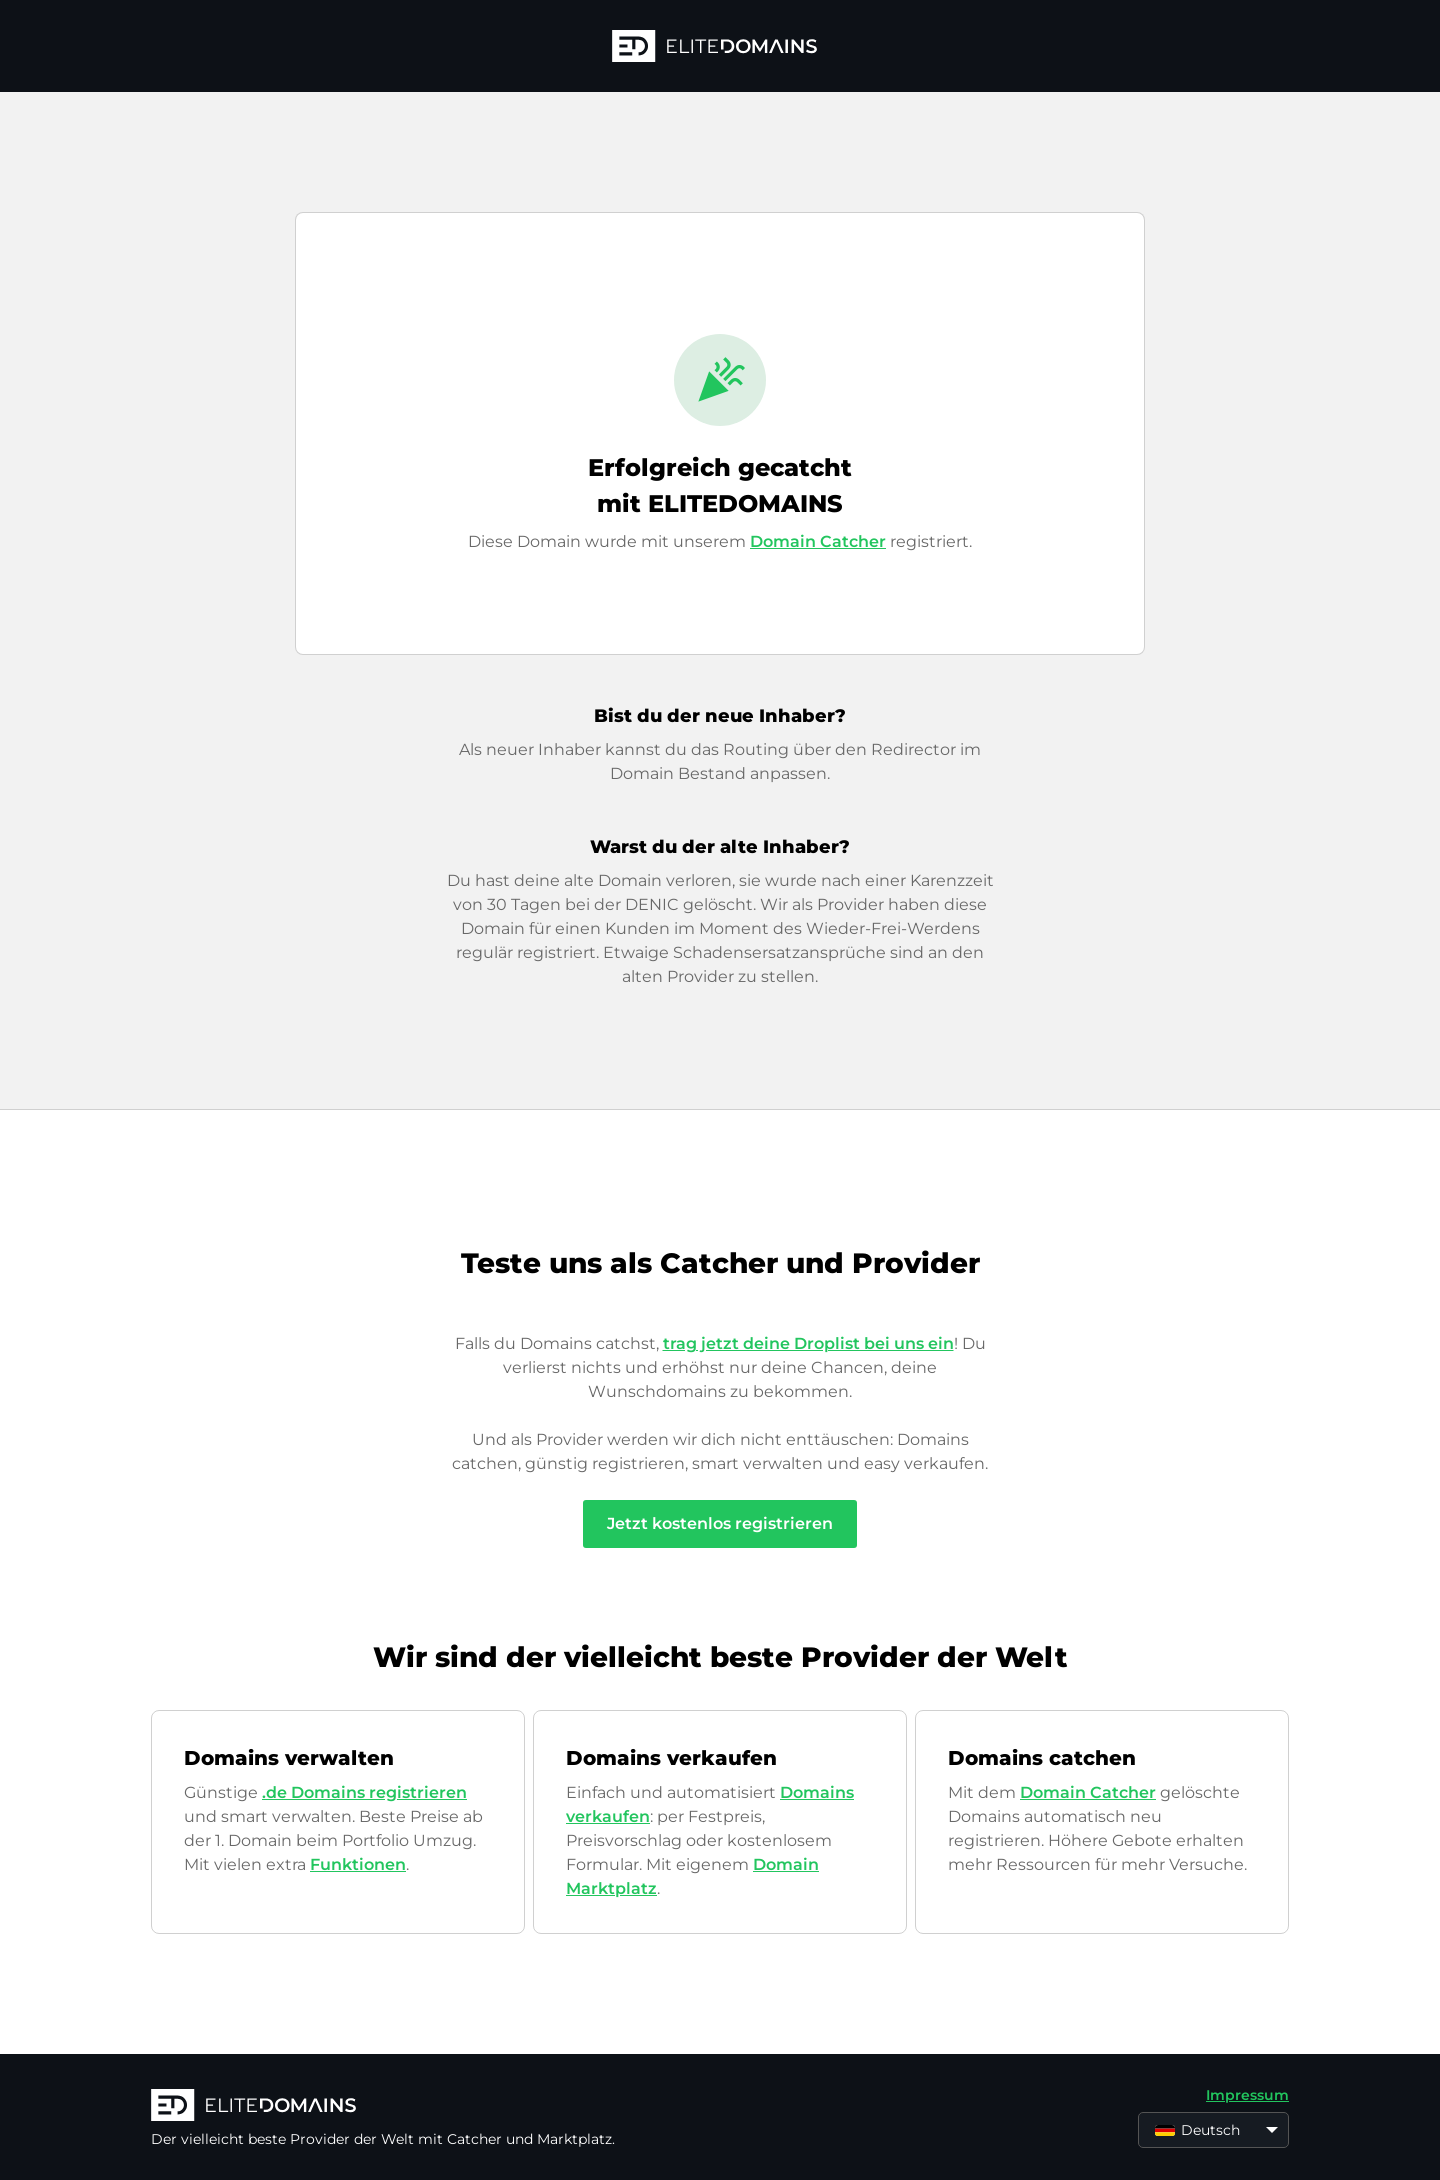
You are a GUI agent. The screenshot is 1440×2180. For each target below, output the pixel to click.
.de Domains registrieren (364, 1792)
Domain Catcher (818, 541)
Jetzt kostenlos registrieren (720, 1523)
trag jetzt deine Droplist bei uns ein (808, 1343)
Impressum (1247, 2095)
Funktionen (358, 1864)
